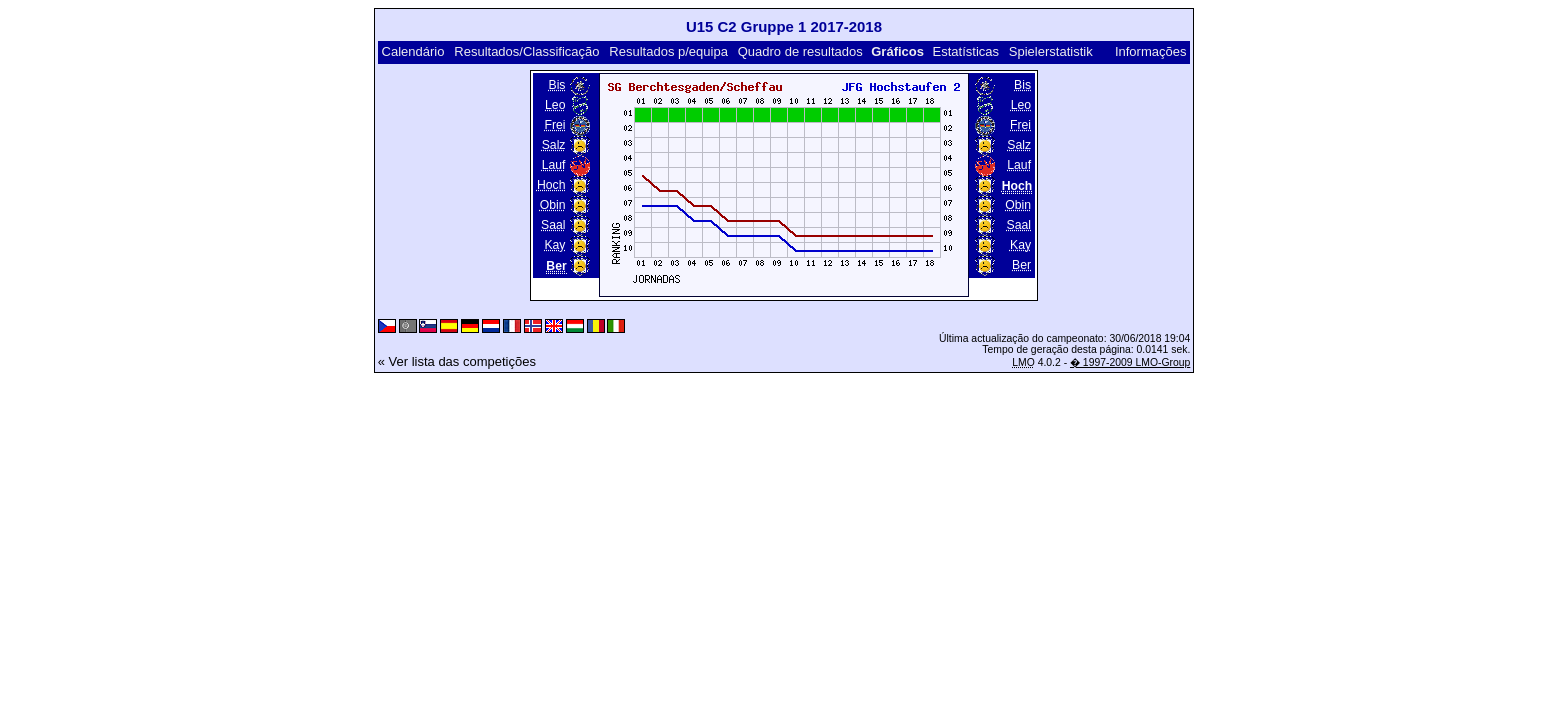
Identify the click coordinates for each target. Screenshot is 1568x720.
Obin (553, 205)
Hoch (551, 185)
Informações (1151, 51)
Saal (553, 225)
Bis (556, 85)
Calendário (413, 51)
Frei (554, 125)
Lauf (554, 165)
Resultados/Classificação (526, 51)
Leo (555, 105)
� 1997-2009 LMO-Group (1130, 362)
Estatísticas (966, 51)
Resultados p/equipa (668, 51)
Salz (554, 145)
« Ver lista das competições (457, 361)
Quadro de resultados (800, 51)
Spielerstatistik (1051, 51)
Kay (554, 245)
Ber (1021, 265)
